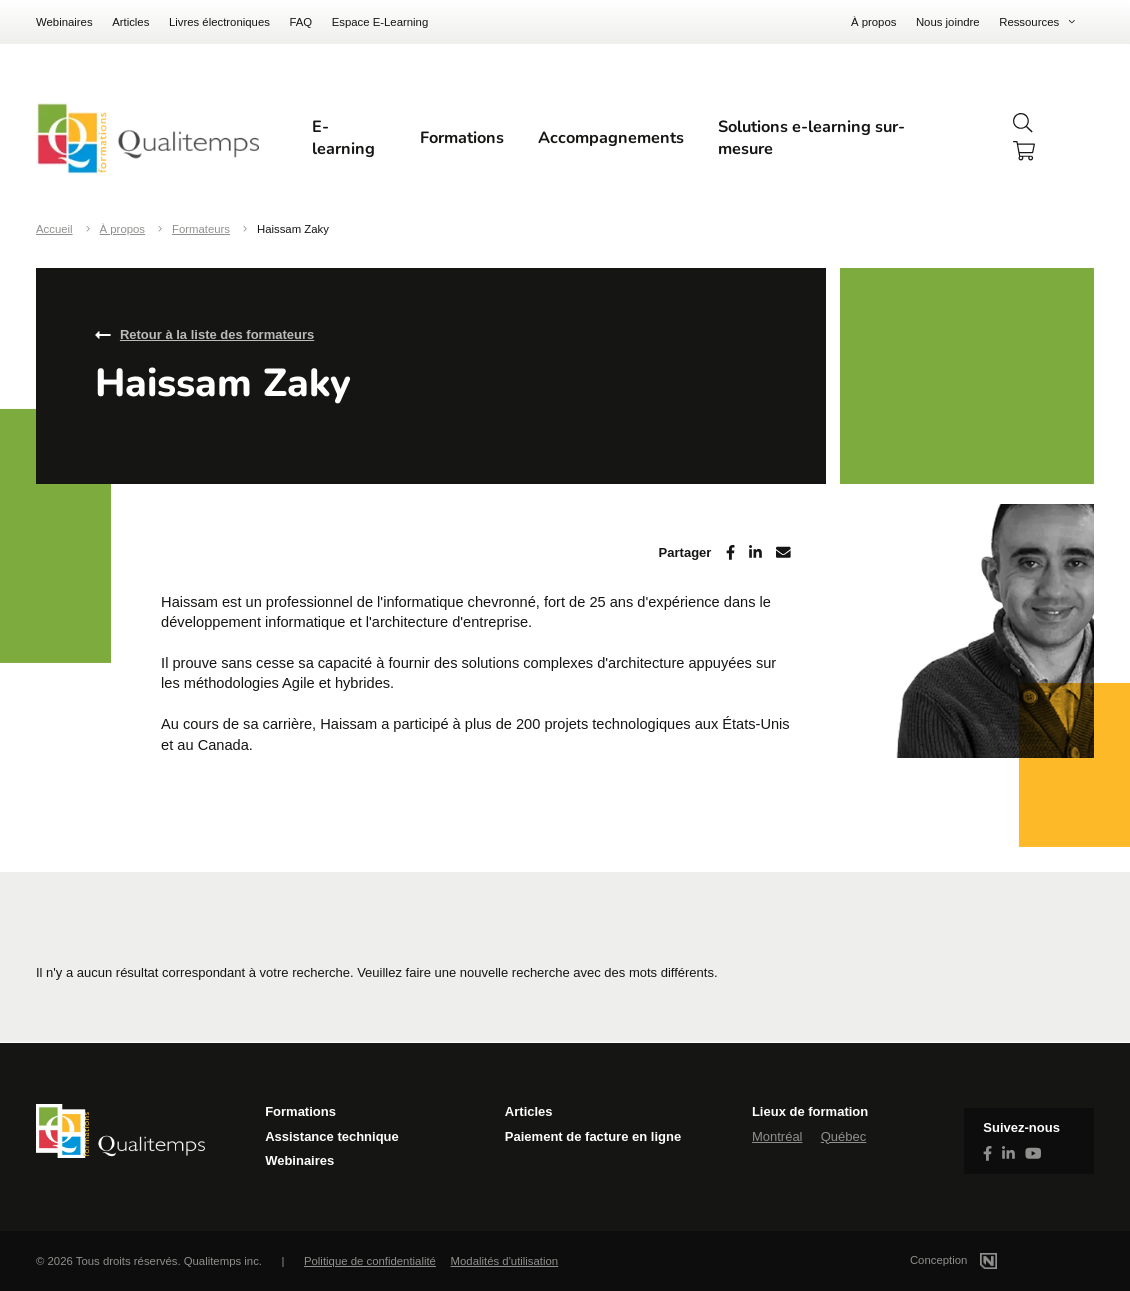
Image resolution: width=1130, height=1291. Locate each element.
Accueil (54, 229)
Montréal (777, 1136)
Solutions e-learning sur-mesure (811, 138)
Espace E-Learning (380, 22)
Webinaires (64, 22)
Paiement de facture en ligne (593, 1136)
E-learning (343, 138)
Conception (977, 1260)
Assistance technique (332, 1136)
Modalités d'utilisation (505, 1261)
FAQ (300, 22)
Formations (462, 138)
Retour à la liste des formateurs (217, 334)
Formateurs (201, 229)
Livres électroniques (219, 22)
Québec (844, 1136)
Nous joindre (948, 22)
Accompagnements (611, 138)
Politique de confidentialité (370, 1261)
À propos (873, 22)
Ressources (1029, 22)
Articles (130, 22)
